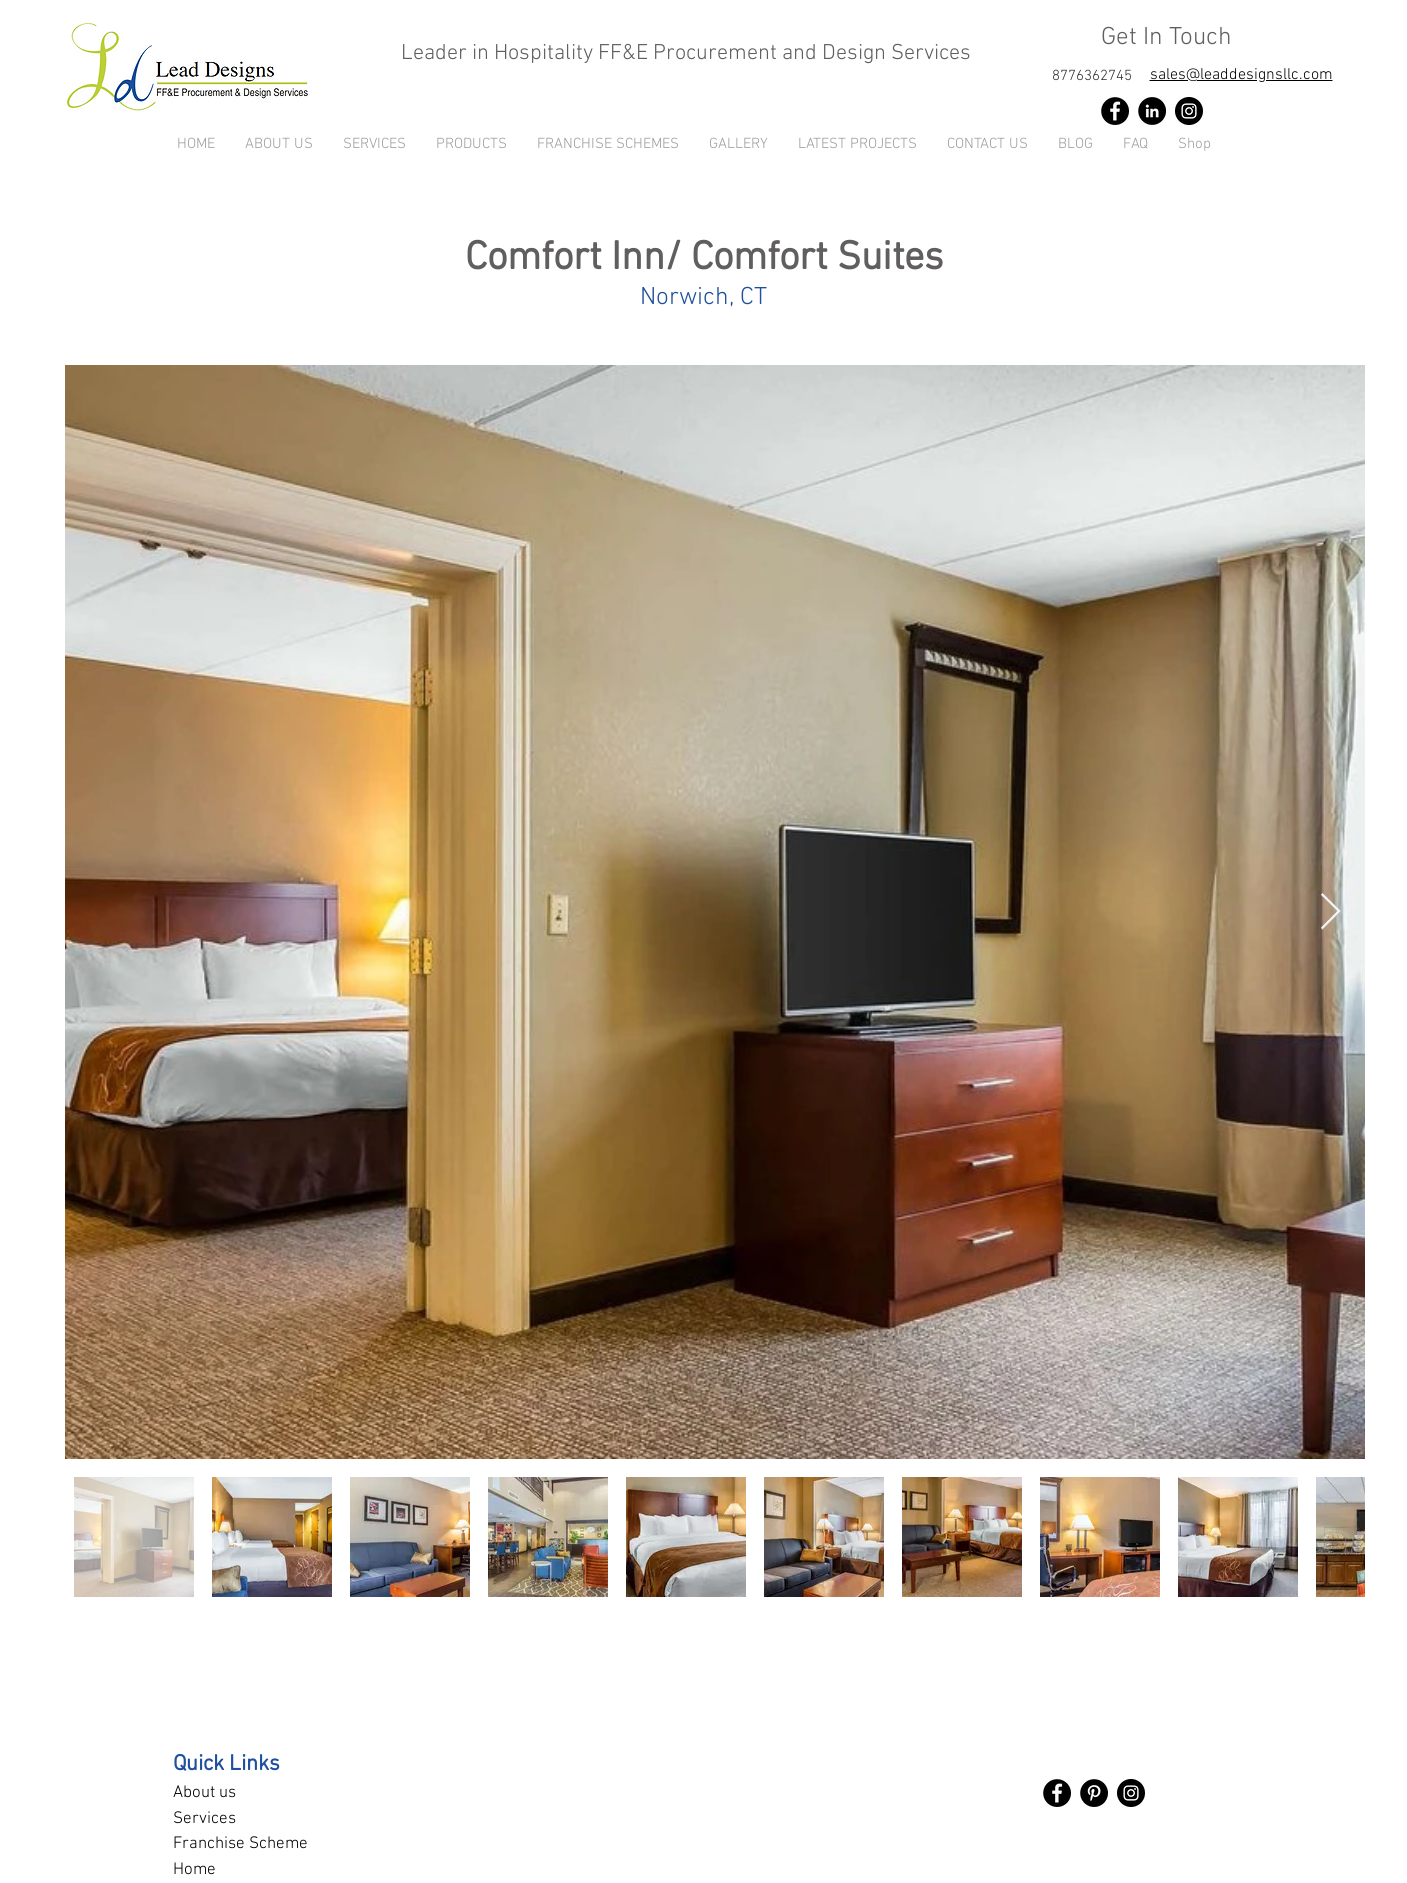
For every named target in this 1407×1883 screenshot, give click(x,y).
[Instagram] (1189, 111)
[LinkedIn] (1152, 111)
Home (194, 1870)
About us (204, 1793)
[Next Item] (1330, 912)
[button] (471, 144)
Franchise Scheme (240, 1844)
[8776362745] (1092, 76)
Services (204, 1819)
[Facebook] (1115, 111)
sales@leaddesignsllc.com (1241, 75)
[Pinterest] (1094, 1793)
